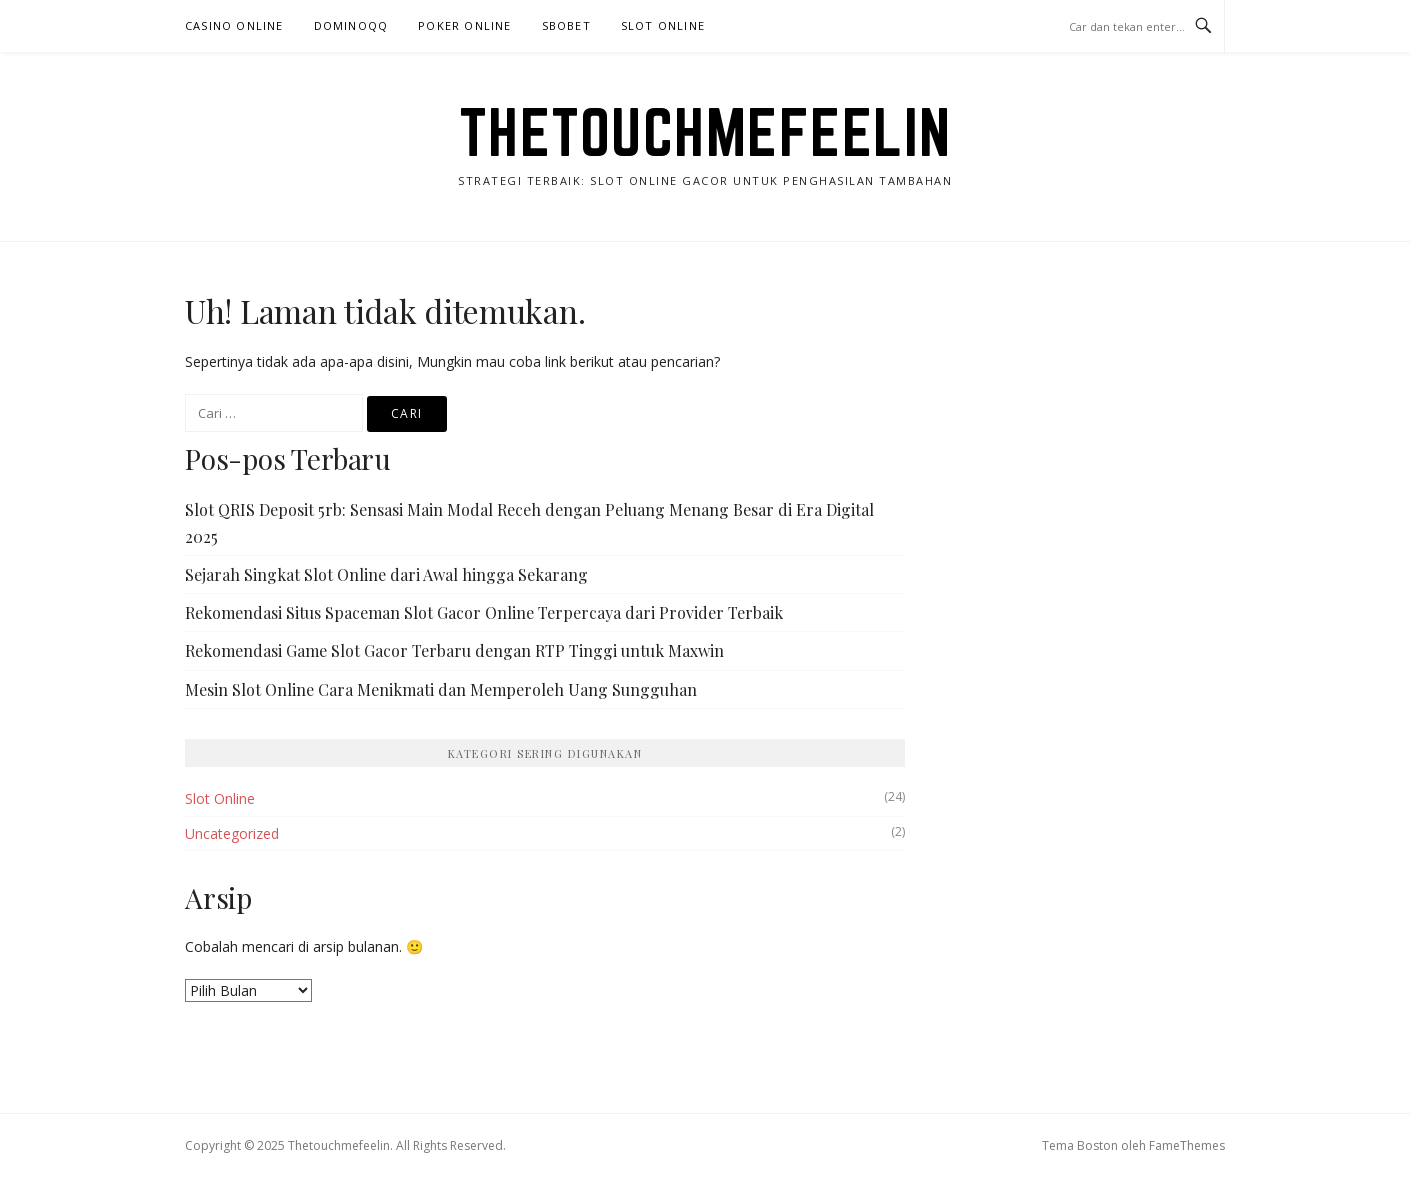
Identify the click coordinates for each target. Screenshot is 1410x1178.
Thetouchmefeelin (705, 132)
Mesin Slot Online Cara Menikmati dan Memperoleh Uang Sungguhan (441, 689)
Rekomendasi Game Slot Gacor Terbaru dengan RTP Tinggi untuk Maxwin (454, 650)
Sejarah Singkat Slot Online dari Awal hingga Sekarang (386, 574)
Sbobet (566, 25)
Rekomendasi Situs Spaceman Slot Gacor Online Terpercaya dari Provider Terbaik (484, 612)
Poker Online (464, 25)
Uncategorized (232, 833)
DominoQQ (351, 25)
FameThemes (1187, 1145)
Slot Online (663, 25)
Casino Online (234, 25)
